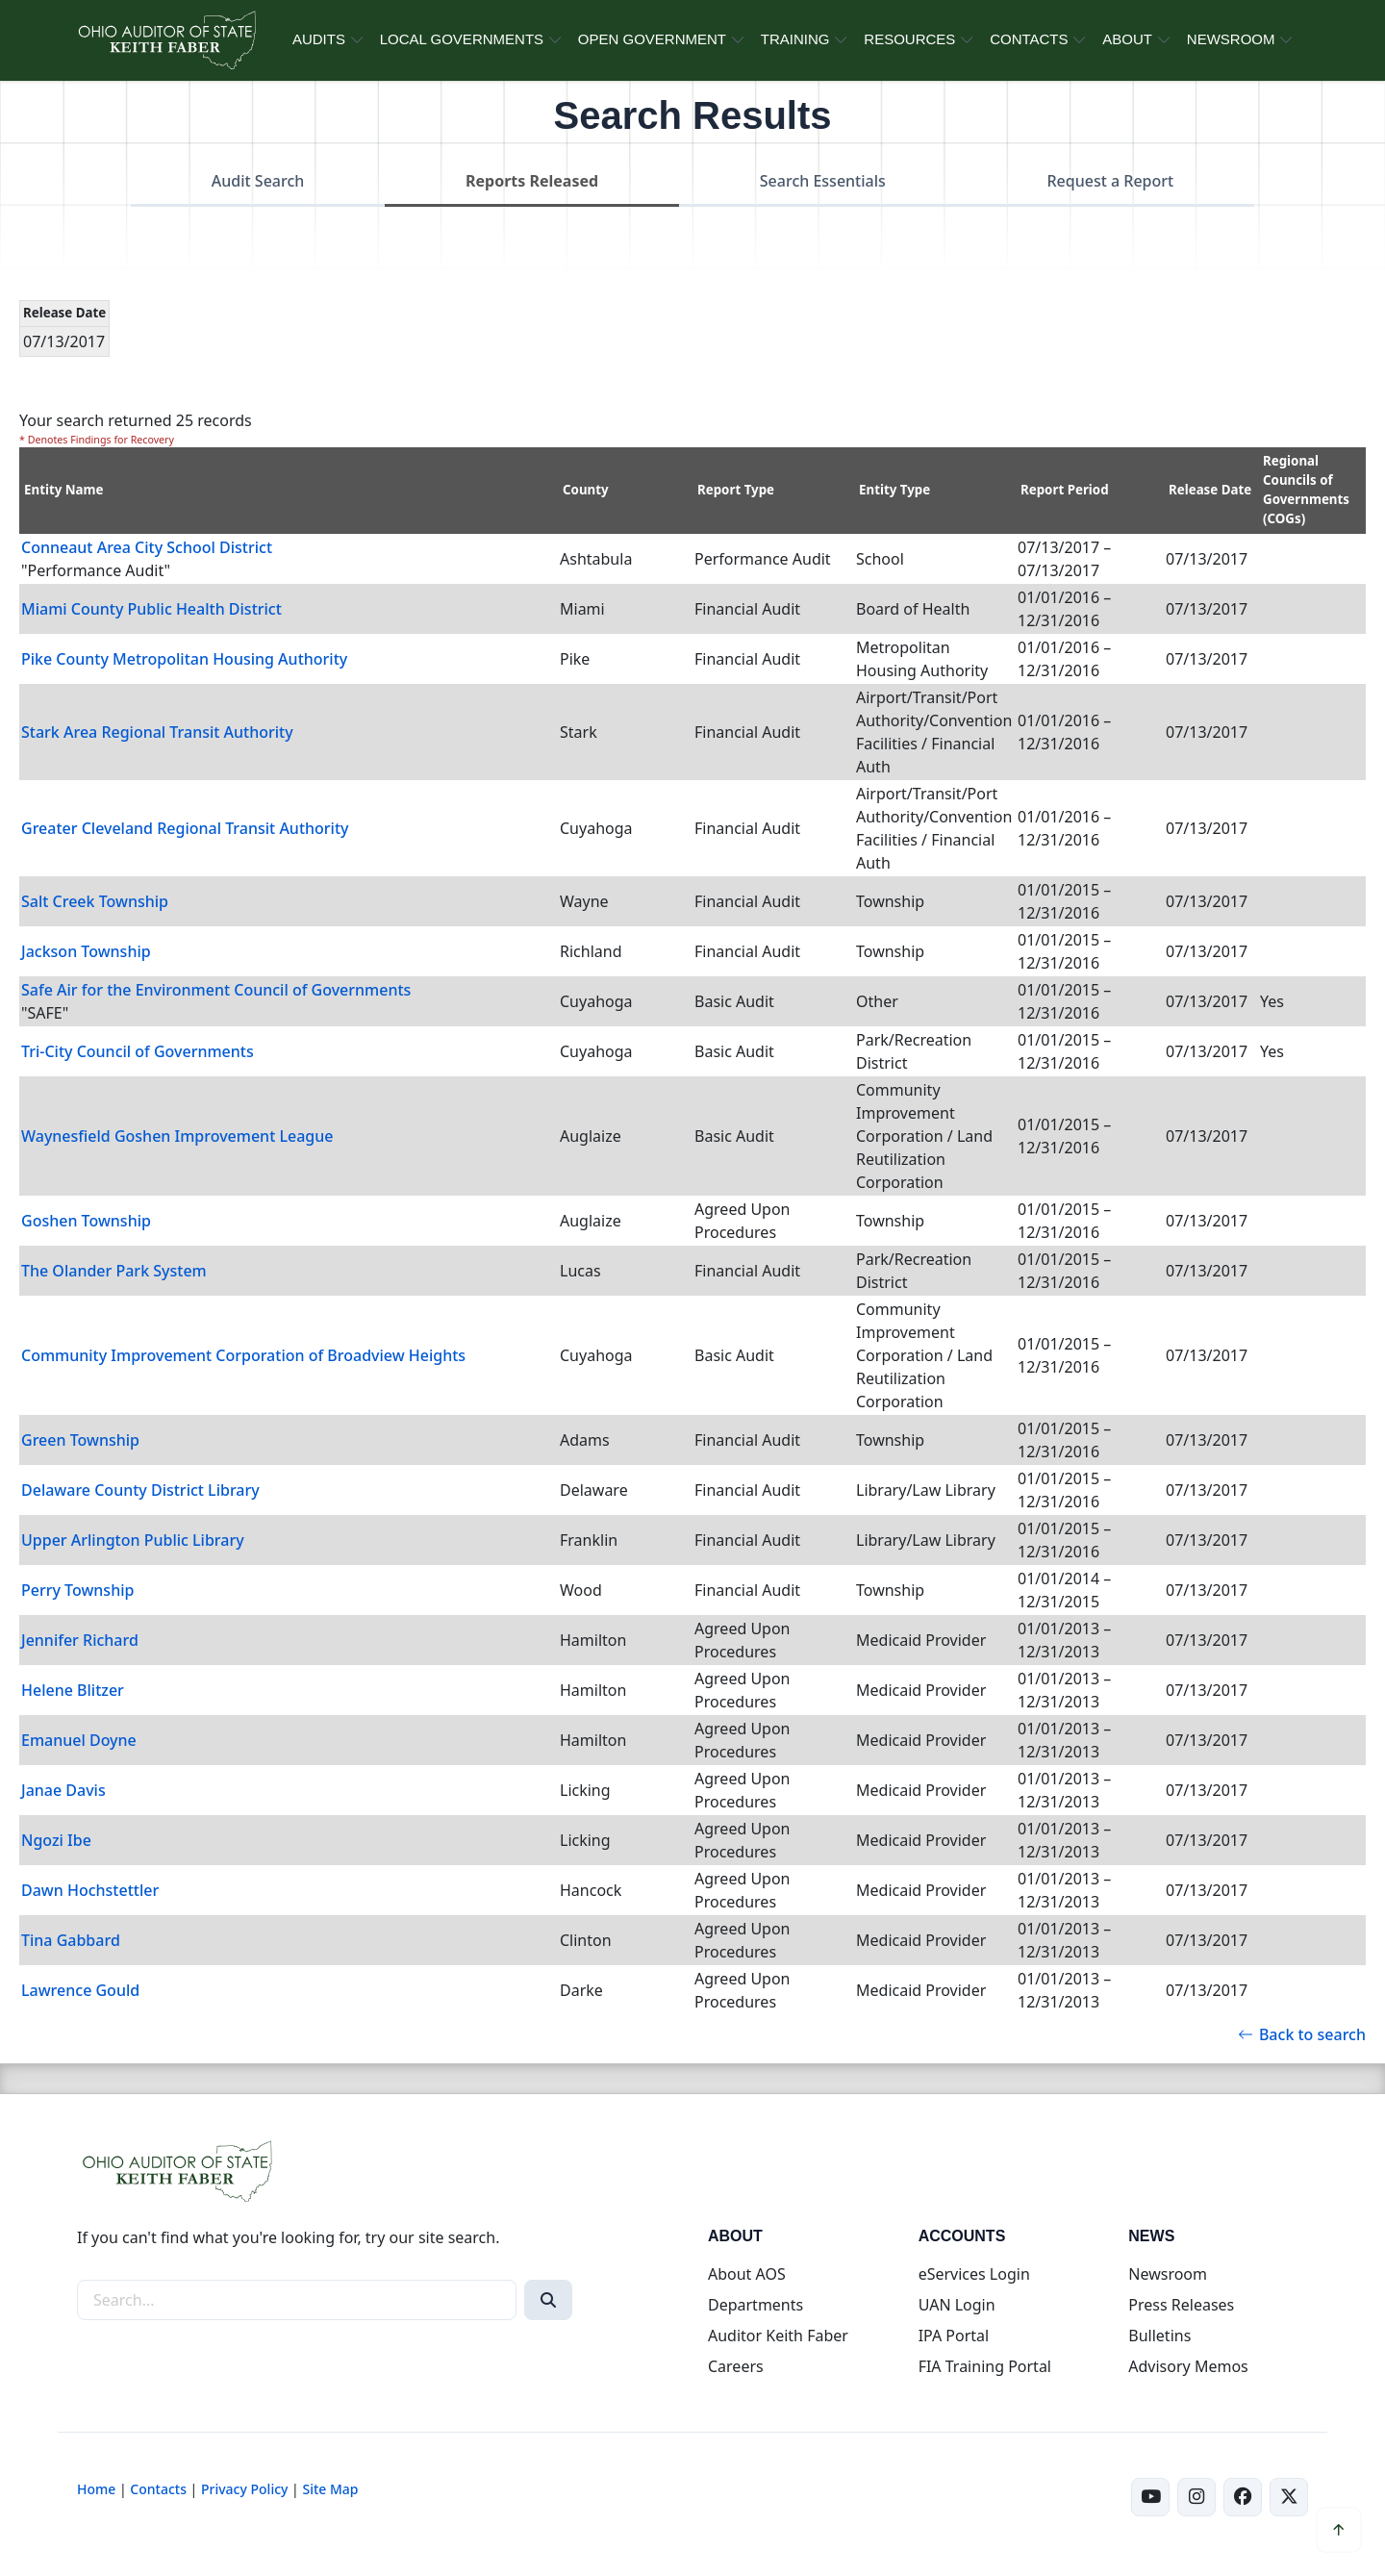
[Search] (548, 2300)
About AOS (747, 2274)
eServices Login (974, 2274)
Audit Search (258, 180)
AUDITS (318, 39)
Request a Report (1109, 180)
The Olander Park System (114, 1270)
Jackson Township (86, 951)
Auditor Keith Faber (778, 2335)
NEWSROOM (1231, 39)
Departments (755, 2304)
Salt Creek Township (94, 901)
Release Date (1210, 489)
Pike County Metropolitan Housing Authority (184, 658)
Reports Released (532, 180)
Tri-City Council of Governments (137, 1051)
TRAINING (795, 39)
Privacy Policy (244, 2489)
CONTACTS (1029, 39)
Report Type (735, 489)
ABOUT (1127, 39)
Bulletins (1159, 2335)
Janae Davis (63, 1790)
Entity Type (894, 489)
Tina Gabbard (70, 1940)
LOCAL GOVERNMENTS (461, 39)
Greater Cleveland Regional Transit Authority (185, 828)
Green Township (80, 1440)
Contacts (158, 2489)
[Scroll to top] (1339, 2530)
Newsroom (1167, 2274)
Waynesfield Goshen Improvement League (177, 1136)
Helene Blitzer (72, 1690)
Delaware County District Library (140, 1490)
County (586, 489)
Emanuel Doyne (79, 1740)
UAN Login (957, 2304)
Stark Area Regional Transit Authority (157, 732)
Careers (736, 2366)
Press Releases (1181, 2304)
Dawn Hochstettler (90, 1890)
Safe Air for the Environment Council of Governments (216, 989)
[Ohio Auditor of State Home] (166, 40)
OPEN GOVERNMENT (652, 39)
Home (96, 2489)
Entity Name (64, 489)
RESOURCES (909, 39)
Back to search (1302, 2034)
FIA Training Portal (985, 2366)
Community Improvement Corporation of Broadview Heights (243, 1355)
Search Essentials (823, 180)
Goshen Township (86, 1220)
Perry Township (77, 1590)
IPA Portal (954, 2335)
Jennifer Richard (79, 1640)
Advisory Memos (1187, 2366)
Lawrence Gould (80, 1990)
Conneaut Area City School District (146, 547)
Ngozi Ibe (56, 1840)
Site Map (330, 2489)
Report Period (1064, 489)
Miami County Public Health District (151, 608)
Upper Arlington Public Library (132, 1540)
